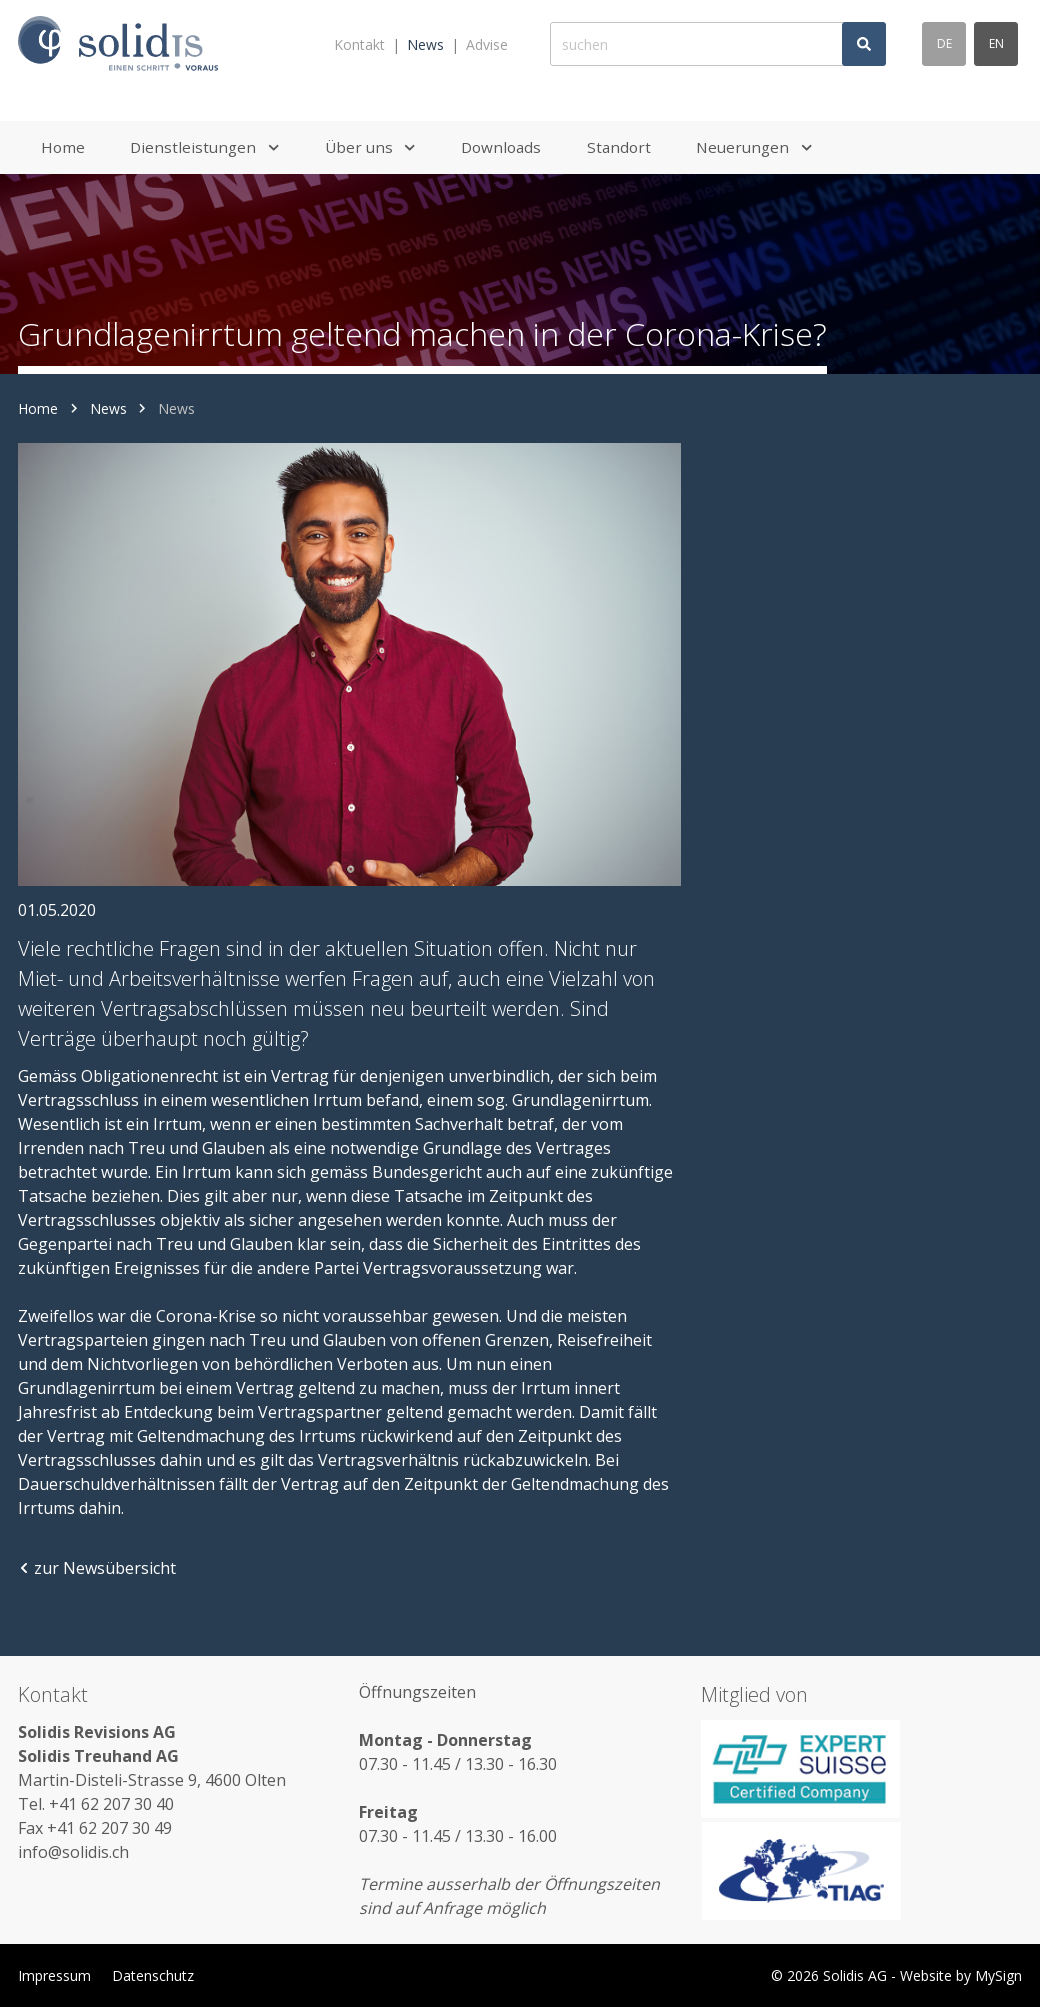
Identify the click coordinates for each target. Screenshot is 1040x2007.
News (425, 44)
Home (38, 408)
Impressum (54, 1975)
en (996, 43)
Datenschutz (153, 1975)
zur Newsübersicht (97, 1568)
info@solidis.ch (73, 1852)
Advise (487, 44)
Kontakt (359, 44)
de (944, 43)
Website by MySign (961, 1975)
